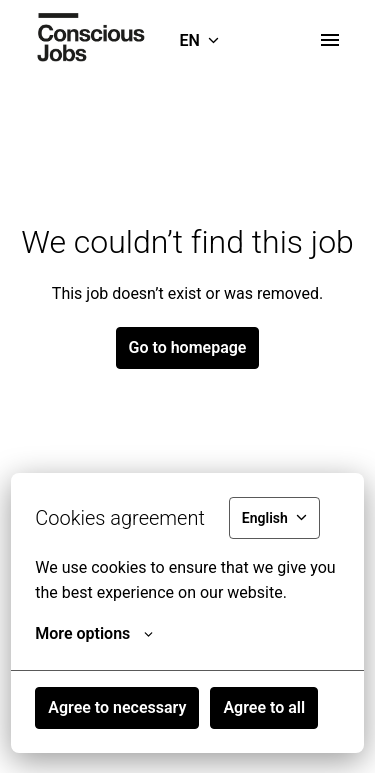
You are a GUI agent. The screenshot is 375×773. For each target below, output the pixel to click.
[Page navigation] (330, 40)
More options (94, 634)
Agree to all (264, 707)
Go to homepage (188, 347)
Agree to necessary (117, 707)
